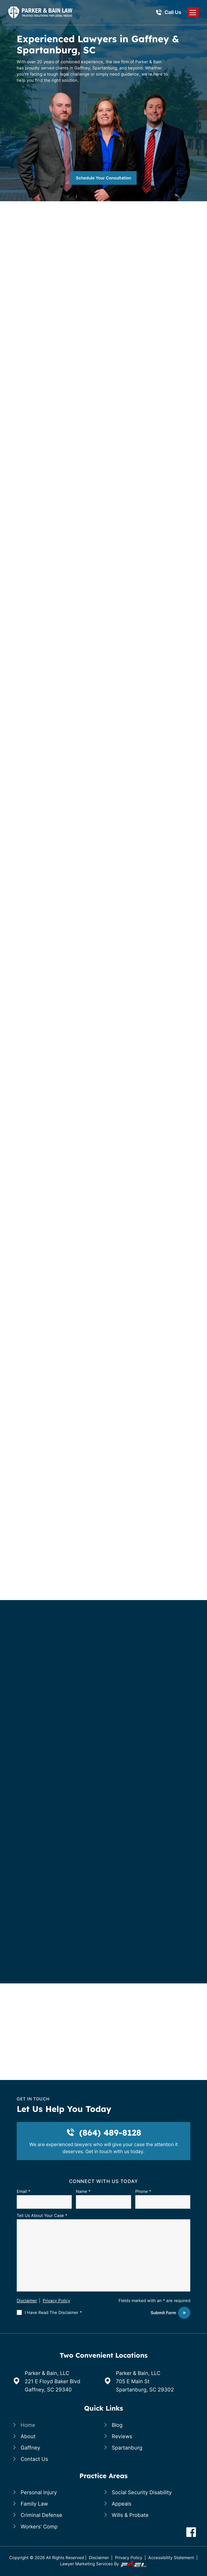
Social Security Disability (142, 2492)
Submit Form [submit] (170, 2313)
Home (28, 2425)
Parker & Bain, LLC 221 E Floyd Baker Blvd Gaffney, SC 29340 (52, 2381)
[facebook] (191, 2532)
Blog (117, 2425)
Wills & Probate (130, 2515)
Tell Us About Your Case (42, 2215)
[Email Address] (44, 2202)
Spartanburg (127, 2448)
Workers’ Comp (39, 2526)
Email (23, 2191)
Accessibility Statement (171, 2557)
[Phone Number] (162, 2202)
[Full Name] (103, 2202)
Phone (143, 2191)
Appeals (121, 2504)
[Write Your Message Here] (103, 2255)
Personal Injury (39, 2492)
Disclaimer (27, 2300)
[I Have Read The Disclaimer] (19, 2312)
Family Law (34, 2504)
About (28, 2436)
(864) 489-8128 (103, 2132)
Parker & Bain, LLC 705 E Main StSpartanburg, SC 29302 (145, 2381)
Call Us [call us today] (168, 12)
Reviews (122, 2436)
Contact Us (34, 2459)
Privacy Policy (56, 2300)
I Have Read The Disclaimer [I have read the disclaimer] (49, 2312)
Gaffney (30, 2448)
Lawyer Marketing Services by (103, 2564)
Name (83, 2191)
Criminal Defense (41, 2515)
